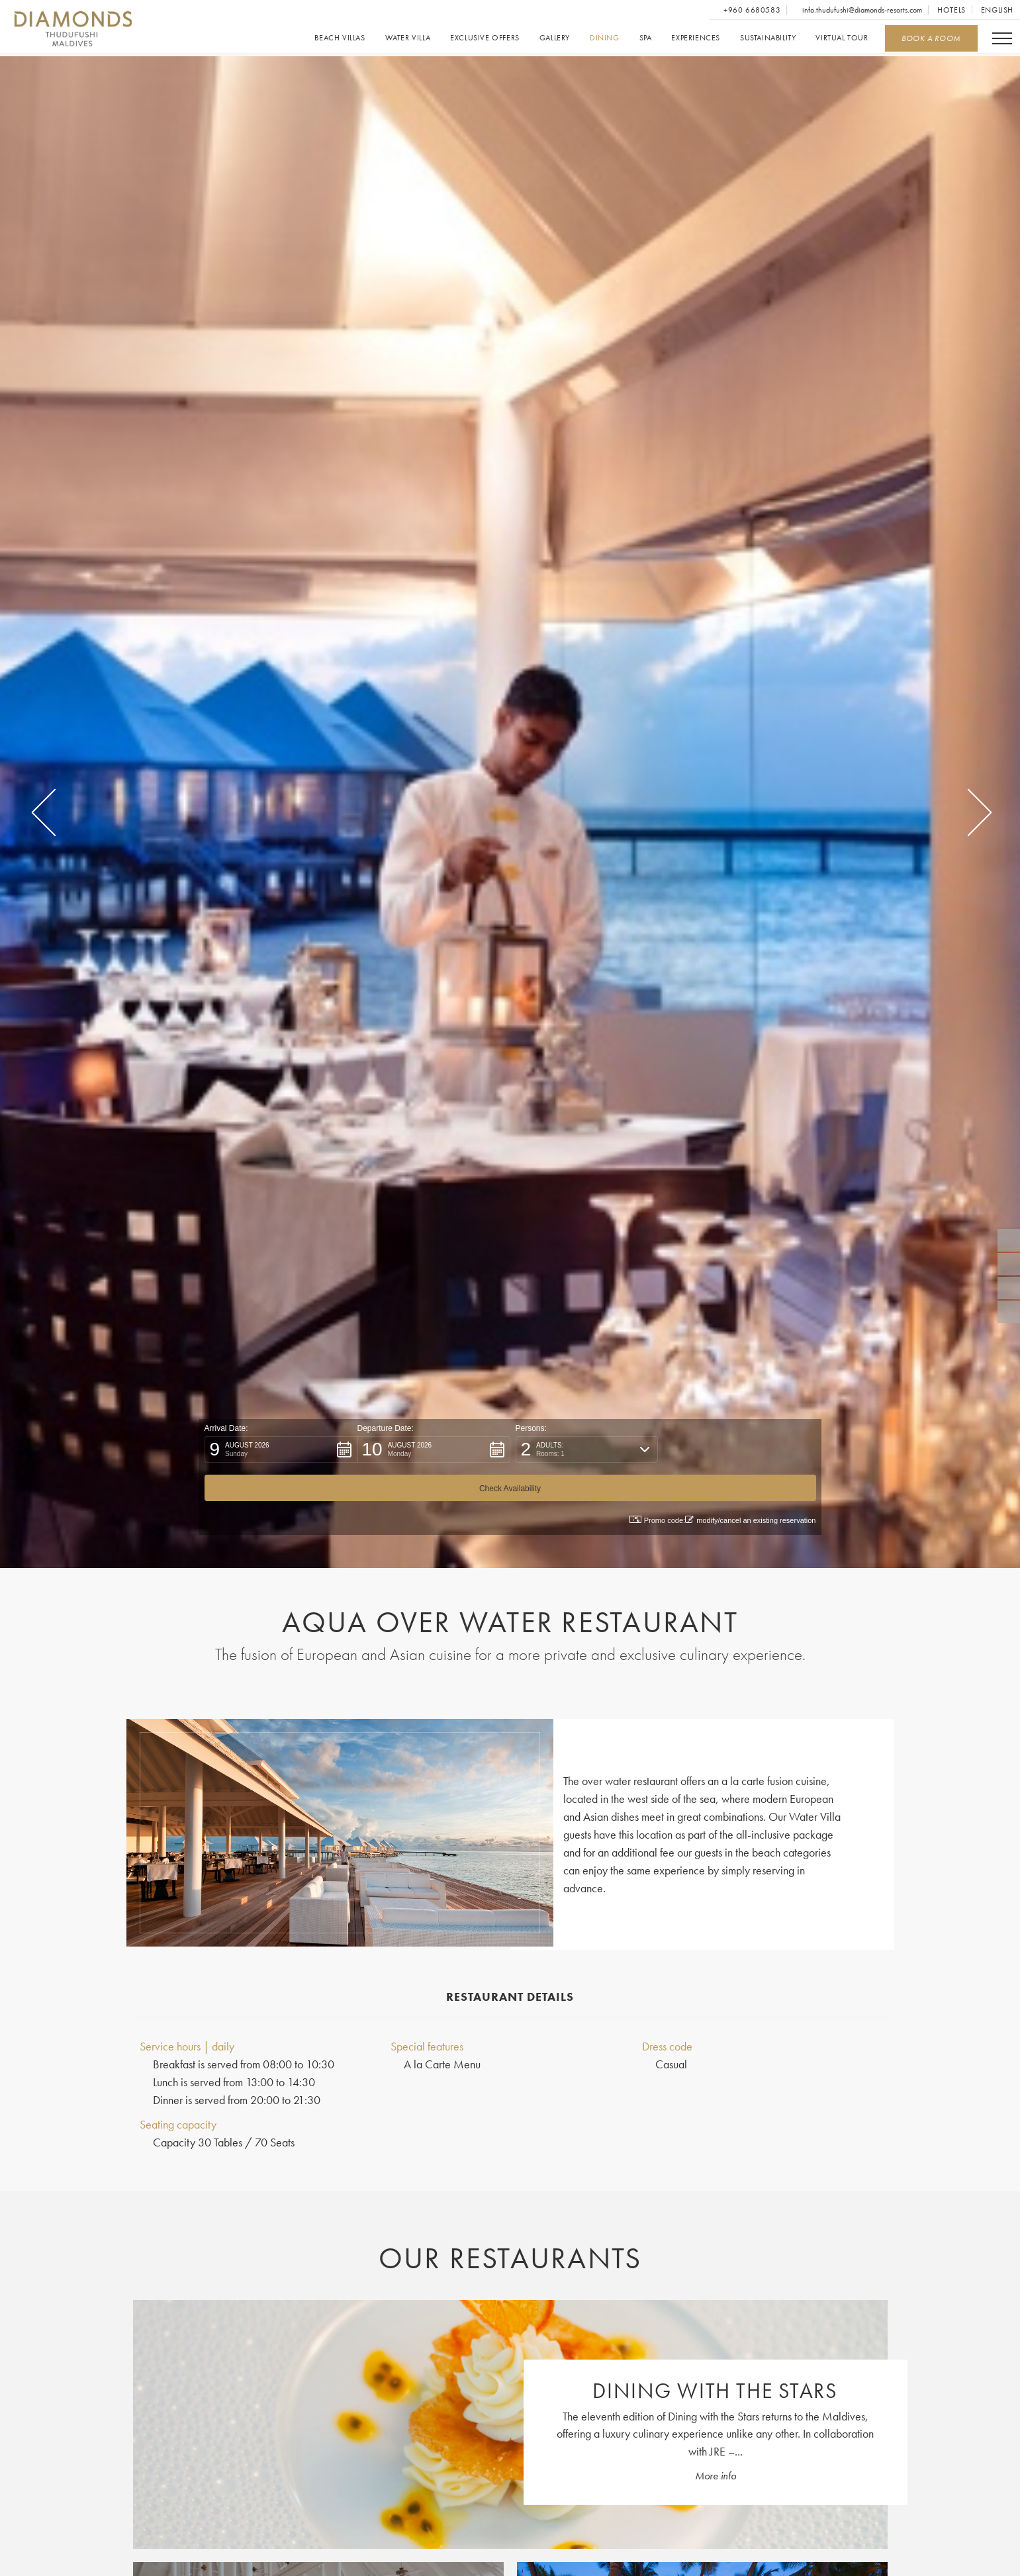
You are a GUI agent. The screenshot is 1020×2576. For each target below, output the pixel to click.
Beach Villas (339, 38)
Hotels (951, 10)
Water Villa (407, 38)
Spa (645, 38)
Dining (604, 38)
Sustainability (767, 38)
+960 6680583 (750, 10)
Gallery (554, 38)
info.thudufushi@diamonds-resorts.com (861, 10)
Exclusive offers (485, 38)
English (997, 10)
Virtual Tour (841, 38)
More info (715, 2477)
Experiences (695, 38)
